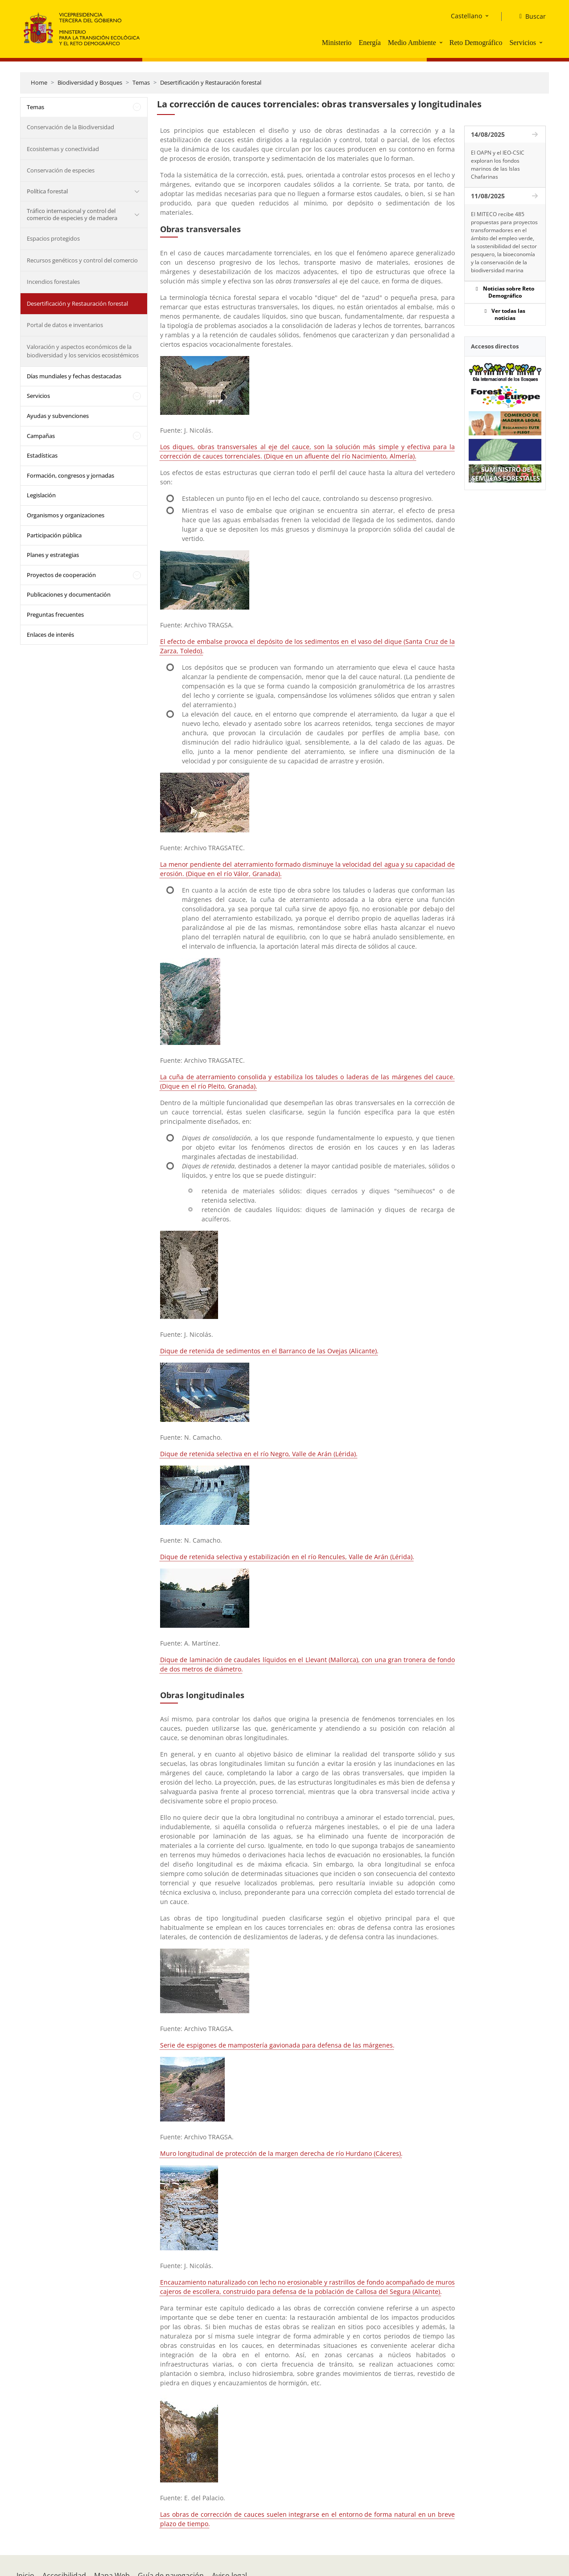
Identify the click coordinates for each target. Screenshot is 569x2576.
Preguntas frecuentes (55, 614)
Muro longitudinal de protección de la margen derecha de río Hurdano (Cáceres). (281, 2153)
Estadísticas (42, 455)
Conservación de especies (61, 170)
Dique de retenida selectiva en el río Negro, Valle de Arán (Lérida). (259, 1454)
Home (39, 82)
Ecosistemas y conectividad (63, 149)
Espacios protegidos (53, 238)
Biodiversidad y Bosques (90, 82)
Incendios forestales (53, 282)
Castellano (466, 16)
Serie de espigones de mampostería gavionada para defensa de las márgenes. (277, 2045)
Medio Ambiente (412, 42)
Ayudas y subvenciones (58, 416)
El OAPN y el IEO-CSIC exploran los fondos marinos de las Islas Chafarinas (497, 164)
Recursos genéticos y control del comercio (82, 260)
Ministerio (337, 42)
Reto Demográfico (476, 42)
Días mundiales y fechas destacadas (74, 376)
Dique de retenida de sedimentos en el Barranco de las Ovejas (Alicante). (269, 1351)
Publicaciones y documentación (69, 594)
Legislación (41, 495)
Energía (369, 42)
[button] (442, 42)
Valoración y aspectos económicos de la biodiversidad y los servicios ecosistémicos (83, 351)
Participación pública (54, 535)
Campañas (41, 436)
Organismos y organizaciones (65, 515)
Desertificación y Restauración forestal (210, 82)
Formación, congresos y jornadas (70, 475)
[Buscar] (529, 16)
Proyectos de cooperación (61, 575)
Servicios (522, 42)
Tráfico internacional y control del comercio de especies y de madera (72, 214)
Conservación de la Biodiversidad (70, 127)
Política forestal (47, 191)
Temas (141, 82)
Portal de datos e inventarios (65, 325)
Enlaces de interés (50, 635)
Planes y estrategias (53, 555)
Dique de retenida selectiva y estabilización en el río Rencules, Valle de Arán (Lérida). (287, 1556)
